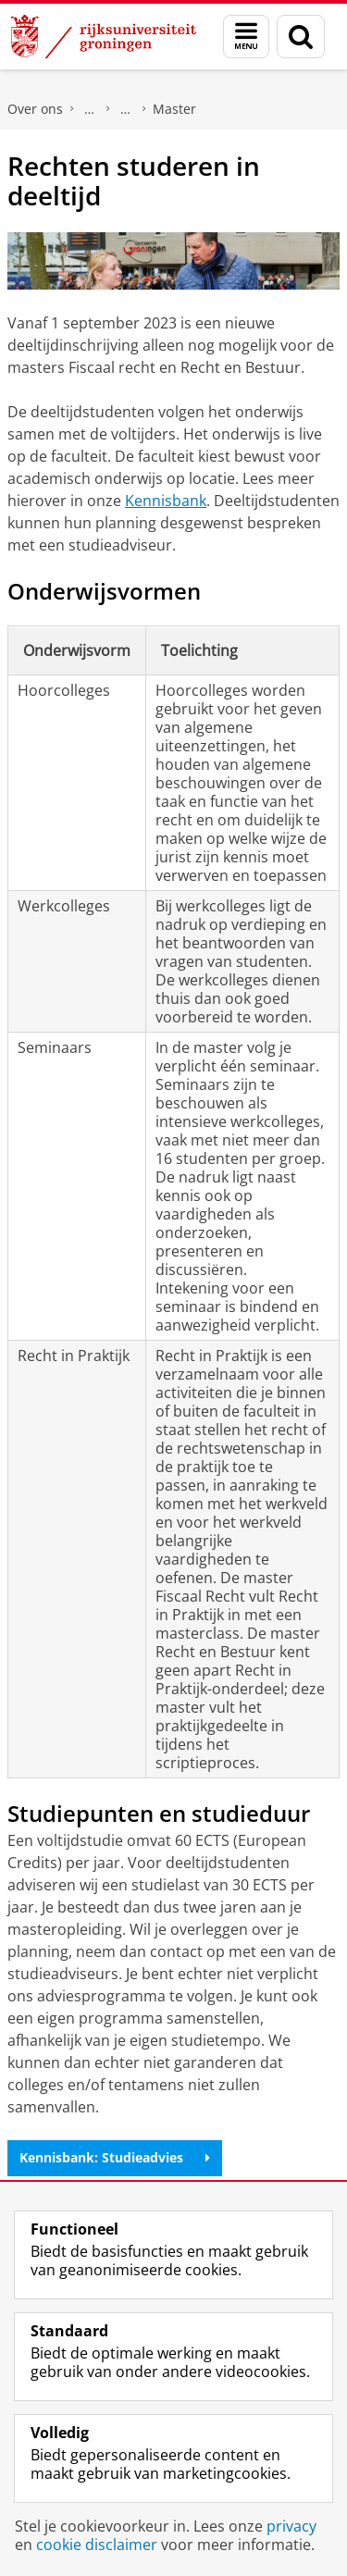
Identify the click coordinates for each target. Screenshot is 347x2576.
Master (174, 109)
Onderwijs (126, 109)
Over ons (35, 109)
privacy (291, 2526)
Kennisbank (165, 500)
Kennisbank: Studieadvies (114, 2157)
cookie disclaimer (96, 2544)
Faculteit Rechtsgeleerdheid (90, 109)
